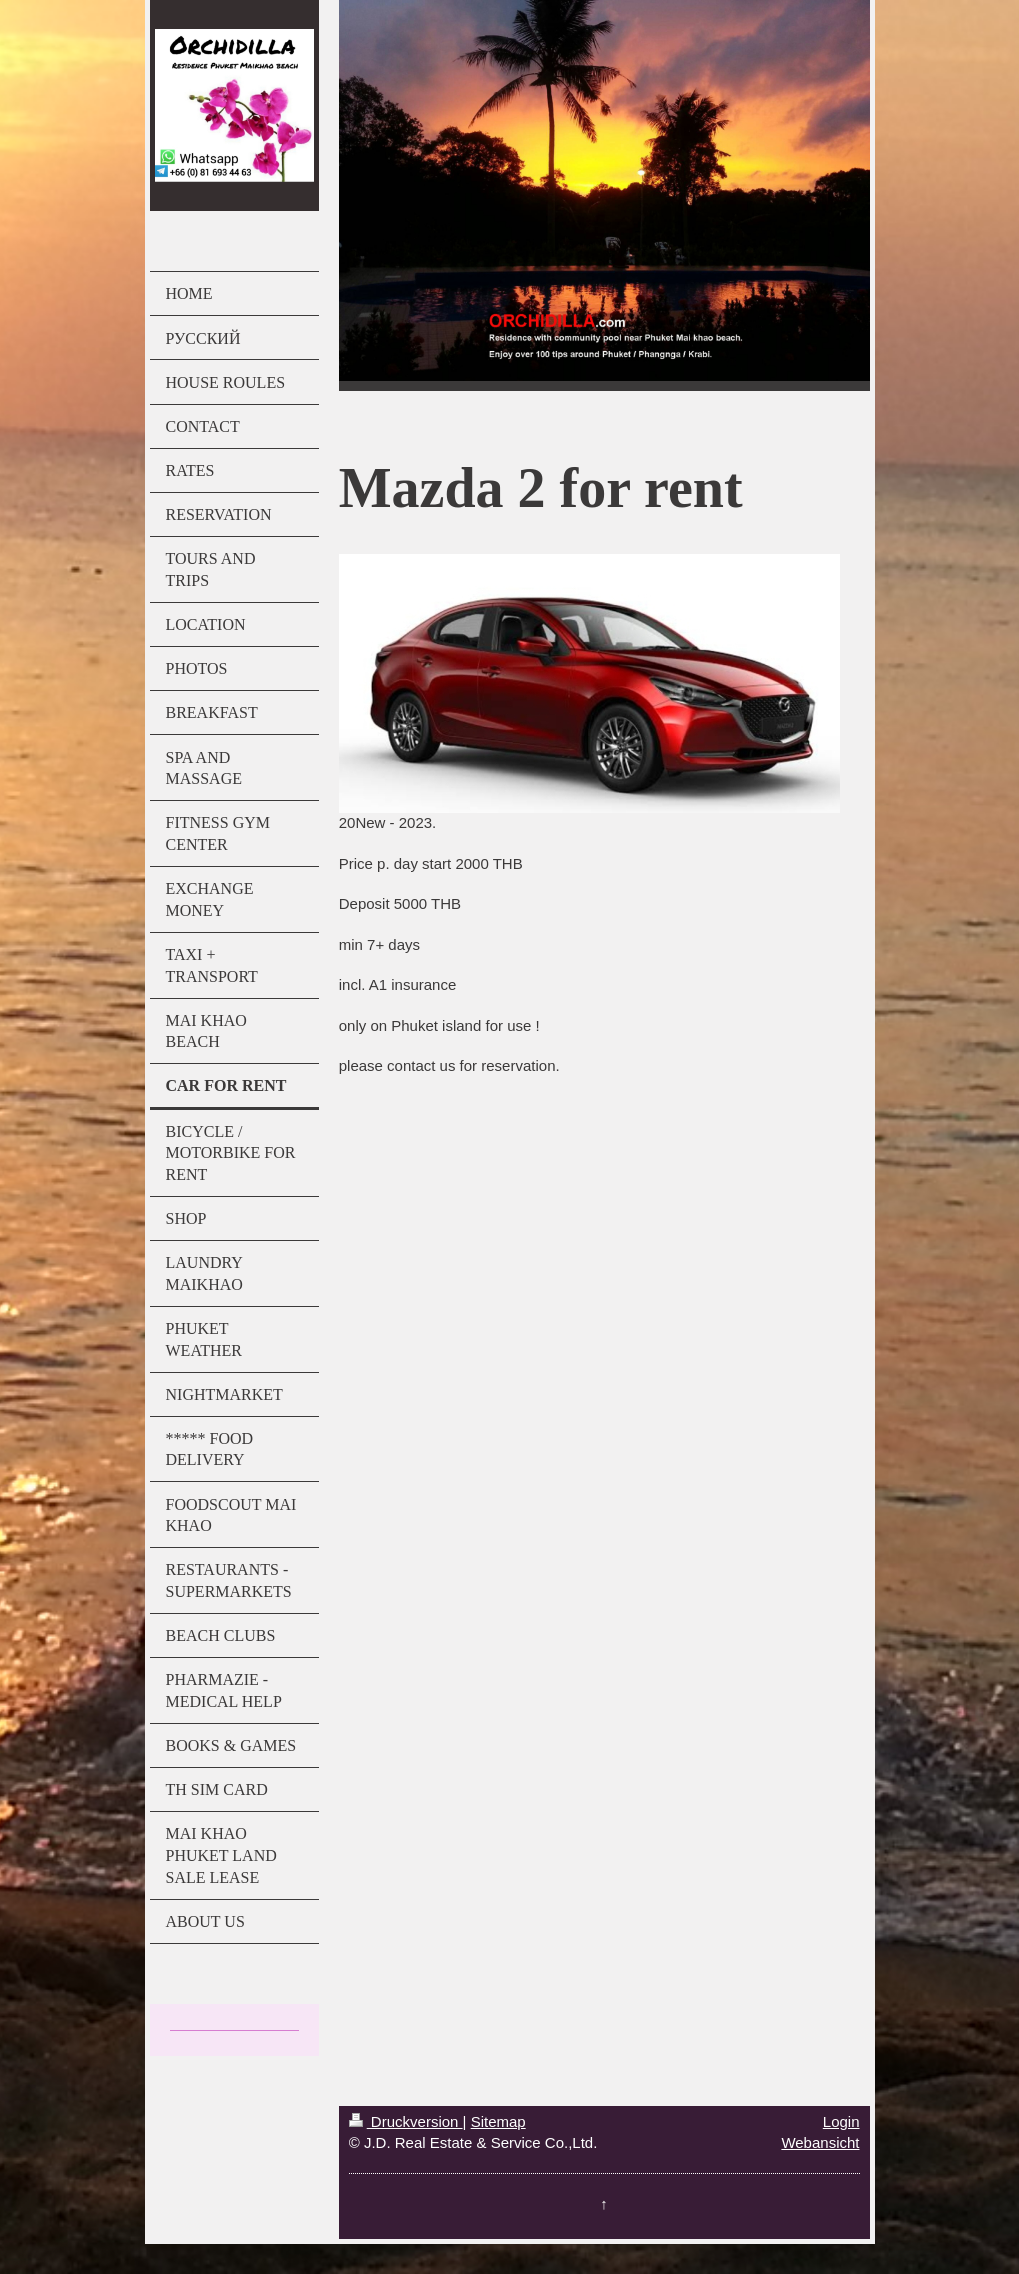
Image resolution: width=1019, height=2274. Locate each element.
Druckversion (406, 2121)
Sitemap (498, 2121)
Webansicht (820, 2142)
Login (841, 2121)
